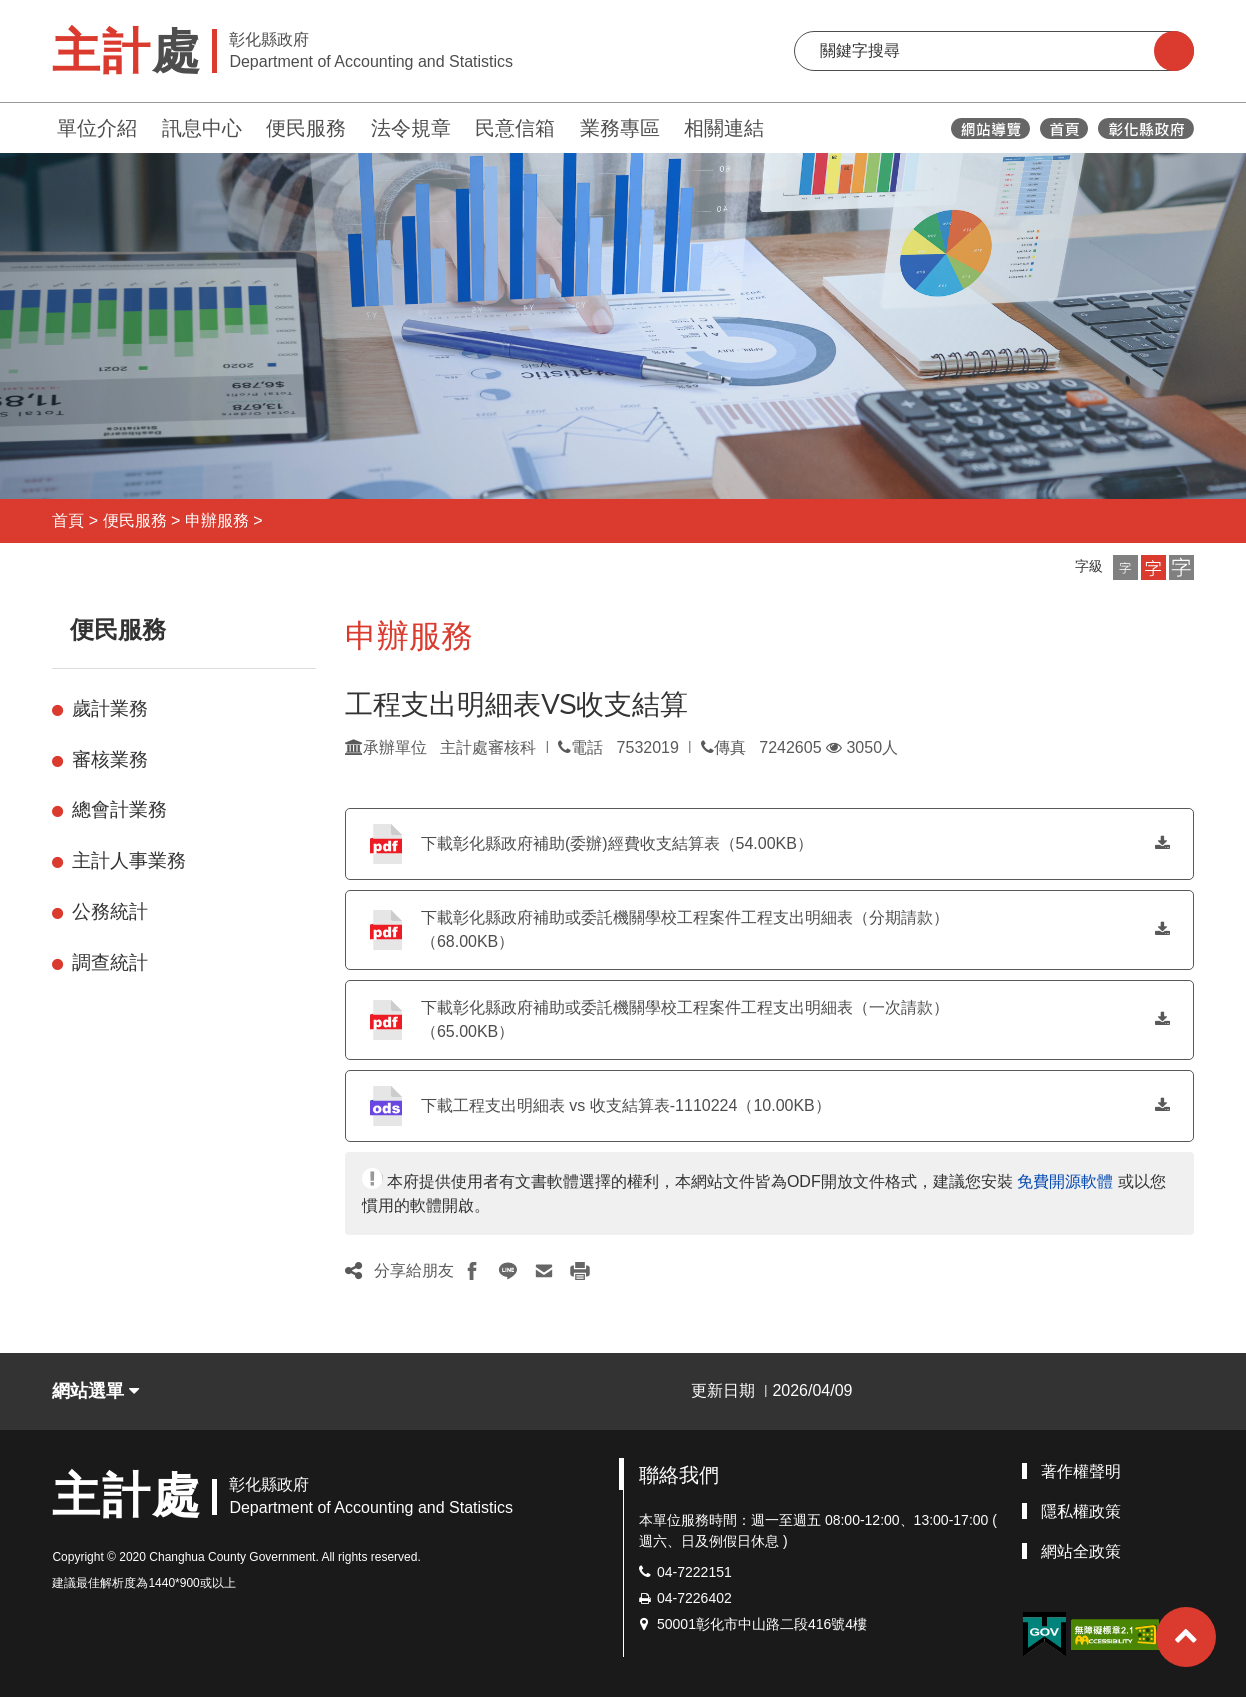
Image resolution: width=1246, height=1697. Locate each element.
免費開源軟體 (1065, 1181)
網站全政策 (1081, 1551)
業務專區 (620, 128)
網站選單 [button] (95, 1391)
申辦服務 (217, 520)
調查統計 (110, 962)
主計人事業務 (129, 860)
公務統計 (110, 911)
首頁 (68, 520)
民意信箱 (515, 128)
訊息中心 (202, 128)
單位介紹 (97, 128)
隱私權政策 (1081, 1511)
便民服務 (306, 128)
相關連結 (724, 128)
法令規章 (411, 128)
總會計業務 (119, 809)
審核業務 (110, 759)
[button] (1125, 567)
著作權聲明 (1081, 1471)
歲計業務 (110, 708)
